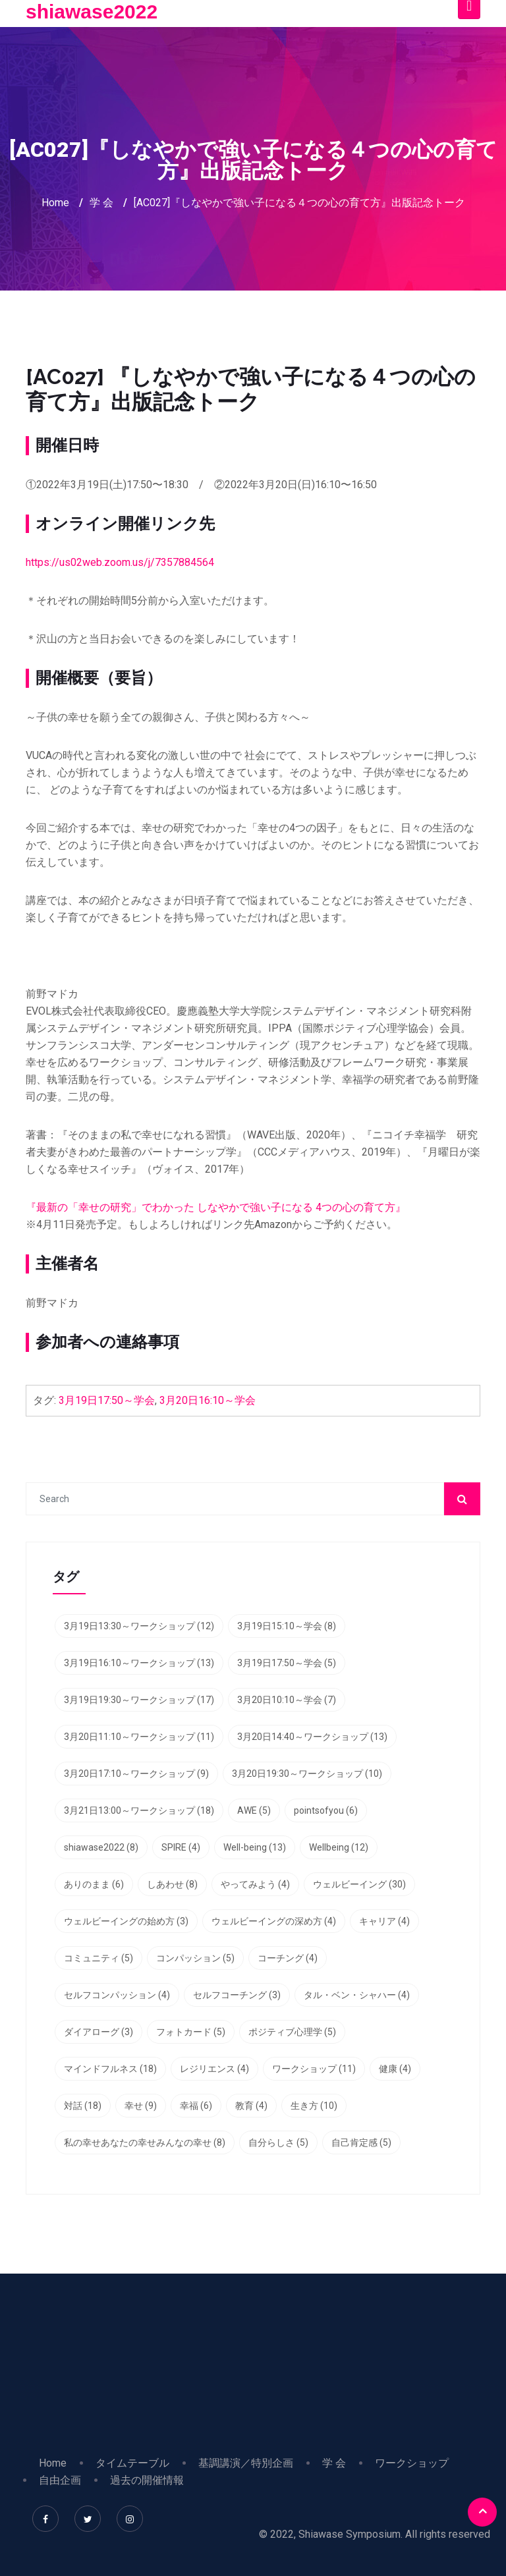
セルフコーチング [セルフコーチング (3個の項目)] (237, 1995)
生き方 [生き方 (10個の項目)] (314, 2105)
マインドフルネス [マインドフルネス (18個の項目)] (110, 2068)
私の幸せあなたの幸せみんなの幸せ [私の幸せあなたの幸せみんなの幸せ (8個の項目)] (144, 2142)
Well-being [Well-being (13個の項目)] (254, 1847)
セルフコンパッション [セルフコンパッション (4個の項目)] (117, 1995)
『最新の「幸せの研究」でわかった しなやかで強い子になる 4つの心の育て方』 (216, 1207)
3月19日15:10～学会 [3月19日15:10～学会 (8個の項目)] (286, 1626)
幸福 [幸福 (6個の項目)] (196, 2105)
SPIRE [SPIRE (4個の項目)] (180, 1847)
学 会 (101, 202)
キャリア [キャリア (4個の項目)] (384, 1921)
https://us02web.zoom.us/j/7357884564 (120, 562)
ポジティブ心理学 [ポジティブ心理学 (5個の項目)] (292, 2032)
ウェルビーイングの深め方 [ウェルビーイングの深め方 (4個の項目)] (273, 1921)
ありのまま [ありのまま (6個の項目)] (94, 1884)
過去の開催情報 (147, 2480)
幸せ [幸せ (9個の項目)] (141, 2105)
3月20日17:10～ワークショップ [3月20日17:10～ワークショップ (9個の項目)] (136, 1773)
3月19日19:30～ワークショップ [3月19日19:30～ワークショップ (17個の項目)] (139, 1699)
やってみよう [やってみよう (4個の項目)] (255, 1884)
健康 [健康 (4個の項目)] (395, 2068)
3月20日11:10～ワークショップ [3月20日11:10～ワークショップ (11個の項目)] (139, 1736)
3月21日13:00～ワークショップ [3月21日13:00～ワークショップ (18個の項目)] (139, 1810)
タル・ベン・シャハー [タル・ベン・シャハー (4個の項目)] (357, 1995)
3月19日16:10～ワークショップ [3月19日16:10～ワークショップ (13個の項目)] (139, 1663)
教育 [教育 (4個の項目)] (251, 2105)
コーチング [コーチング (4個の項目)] (288, 1958)
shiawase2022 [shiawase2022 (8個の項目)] (101, 1847)
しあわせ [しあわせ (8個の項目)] (172, 1884)
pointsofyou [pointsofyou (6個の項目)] (326, 1810)
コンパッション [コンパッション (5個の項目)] (195, 1958)
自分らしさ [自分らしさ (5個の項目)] (278, 2142)
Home (55, 202)
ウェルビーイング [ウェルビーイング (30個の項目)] (359, 1884)
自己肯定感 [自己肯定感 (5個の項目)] (361, 2142)
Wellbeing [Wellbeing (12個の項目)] (338, 1847)
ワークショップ (412, 2463)
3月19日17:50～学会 (107, 1400)
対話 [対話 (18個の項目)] (82, 2105)
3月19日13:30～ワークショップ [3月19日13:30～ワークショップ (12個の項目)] (139, 1626)
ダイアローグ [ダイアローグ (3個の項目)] (98, 2032)
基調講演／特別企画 (245, 2463)
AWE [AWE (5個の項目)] (254, 1810)
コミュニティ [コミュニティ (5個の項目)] (98, 1958)
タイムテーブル (132, 2463)
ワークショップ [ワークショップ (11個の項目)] (314, 2068)
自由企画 (60, 2480)
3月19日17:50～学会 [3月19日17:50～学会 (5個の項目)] (286, 1663)
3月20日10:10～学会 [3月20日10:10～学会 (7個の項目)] (286, 1699)
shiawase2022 (91, 11)
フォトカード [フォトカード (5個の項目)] (190, 2032)
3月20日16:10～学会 (207, 1400)
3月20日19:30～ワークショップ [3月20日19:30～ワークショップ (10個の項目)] (307, 1773)
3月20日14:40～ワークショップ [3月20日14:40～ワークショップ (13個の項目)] (312, 1736)
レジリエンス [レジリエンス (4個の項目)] (214, 2068)
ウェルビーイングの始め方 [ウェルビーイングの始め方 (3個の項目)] (126, 1921)
